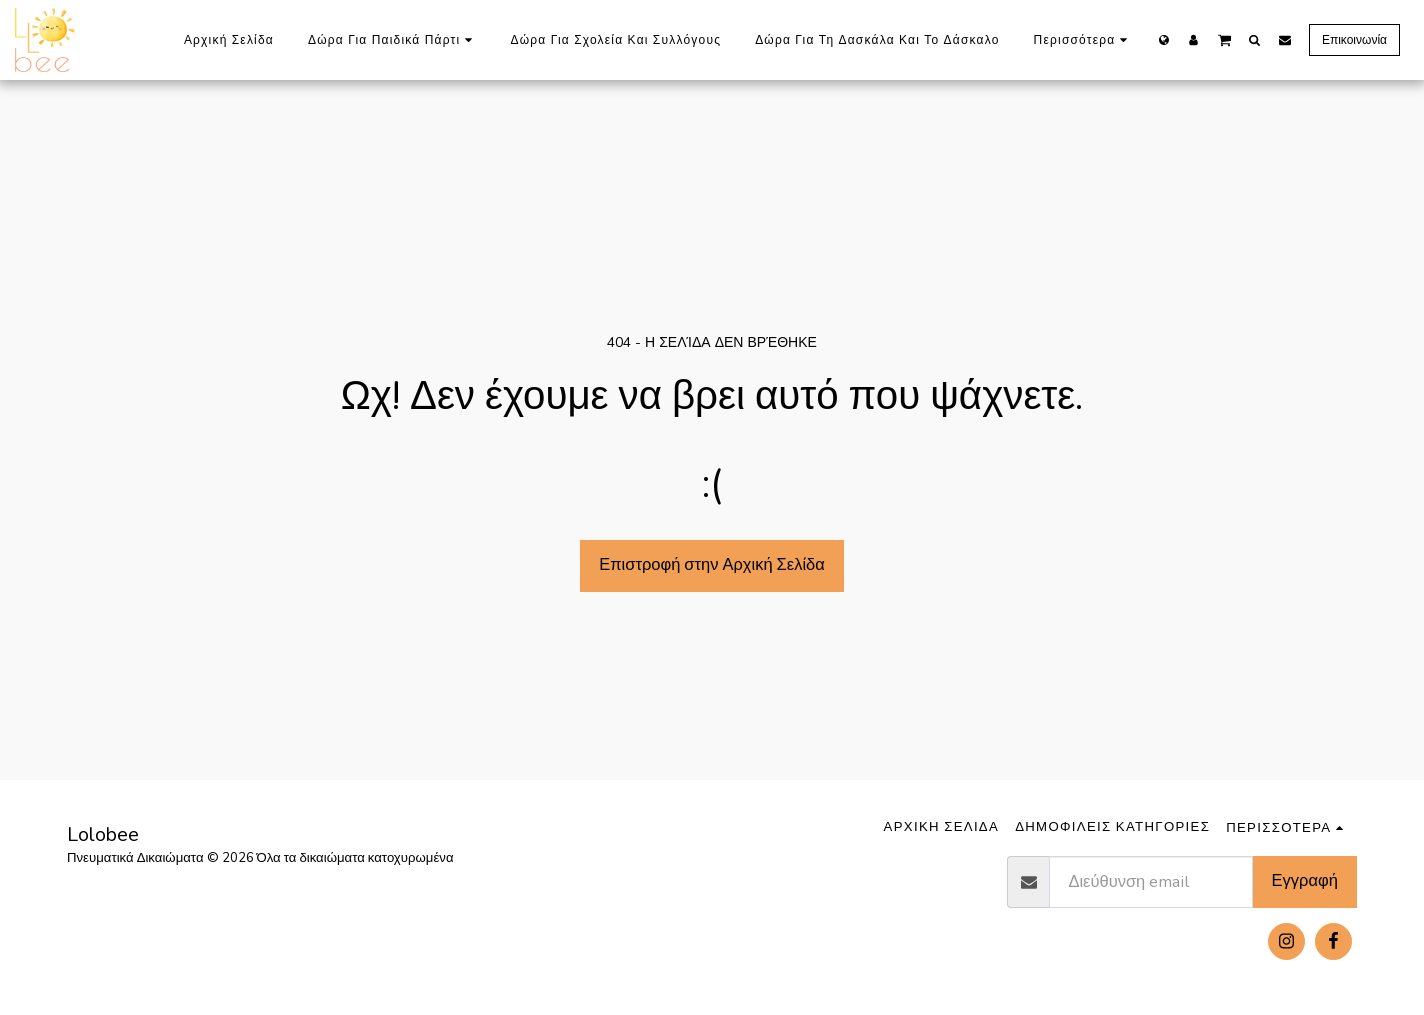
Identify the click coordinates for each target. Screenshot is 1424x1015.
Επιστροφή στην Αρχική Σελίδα (712, 564)
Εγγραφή (1305, 880)
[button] (1224, 39)
